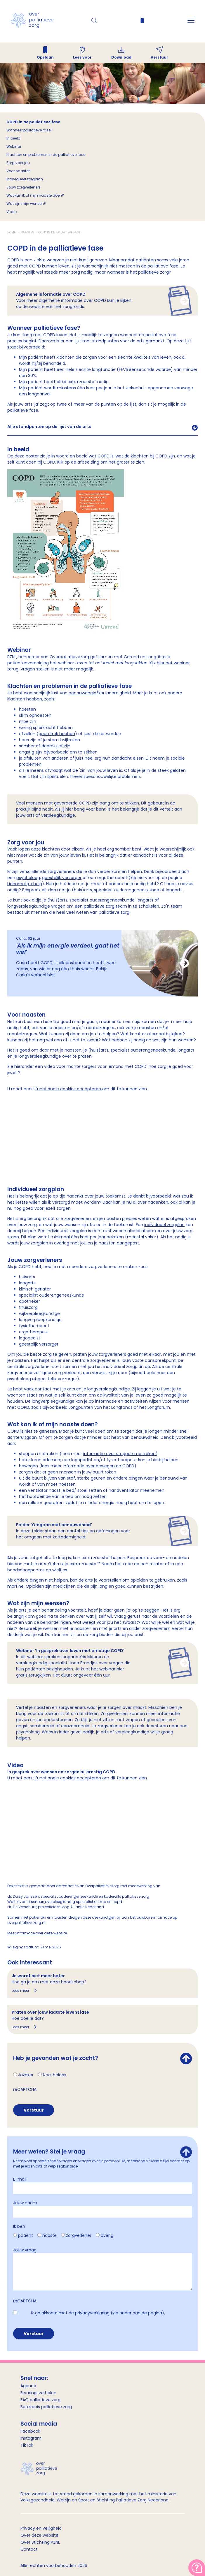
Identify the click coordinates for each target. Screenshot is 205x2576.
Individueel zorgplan (25, 179)
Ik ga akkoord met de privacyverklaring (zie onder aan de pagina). (98, 2313)
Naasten (27, 232)
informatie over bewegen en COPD (98, 1466)
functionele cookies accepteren (68, 1089)
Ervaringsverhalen (38, 2393)
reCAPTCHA (25, 2089)
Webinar (13, 146)
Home (11, 232)
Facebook (30, 2431)
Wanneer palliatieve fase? (29, 130)
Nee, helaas (54, 2075)
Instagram (30, 2438)
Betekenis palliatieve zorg (46, 2407)
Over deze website (39, 2535)
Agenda (28, 2386)
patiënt (25, 2235)
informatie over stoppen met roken (119, 1454)
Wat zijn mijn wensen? (26, 203)
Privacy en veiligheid (41, 2528)
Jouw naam (25, 2203)
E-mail (19, 2179)
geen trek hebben (57, 734)
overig (107, 2235)
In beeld (13, 138)
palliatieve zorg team (105, 906)
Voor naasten (18, 170)
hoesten (27, 709)
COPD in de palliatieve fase (33, 121)
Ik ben (19, 2226)
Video (11, 211)
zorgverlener (78, 2235)
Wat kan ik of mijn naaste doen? (35, 195)
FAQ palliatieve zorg (40, 2400)
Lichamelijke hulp (24, 884)
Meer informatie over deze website (37, 1933)
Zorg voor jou (18, 162)
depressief (52, 746)
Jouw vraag (25, 2250)
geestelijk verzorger (61, 878)
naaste (49, 2235)
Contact (29, 2549)
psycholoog (28, 878)
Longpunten (81, 1407)
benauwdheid (82, 693)
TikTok (26, 2445)
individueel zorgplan (164, 1225)
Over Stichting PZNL (40, 2542)
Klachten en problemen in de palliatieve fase (45, 154)
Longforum (158, 1407)
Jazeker (26, 2075)
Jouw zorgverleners (23, 187)
